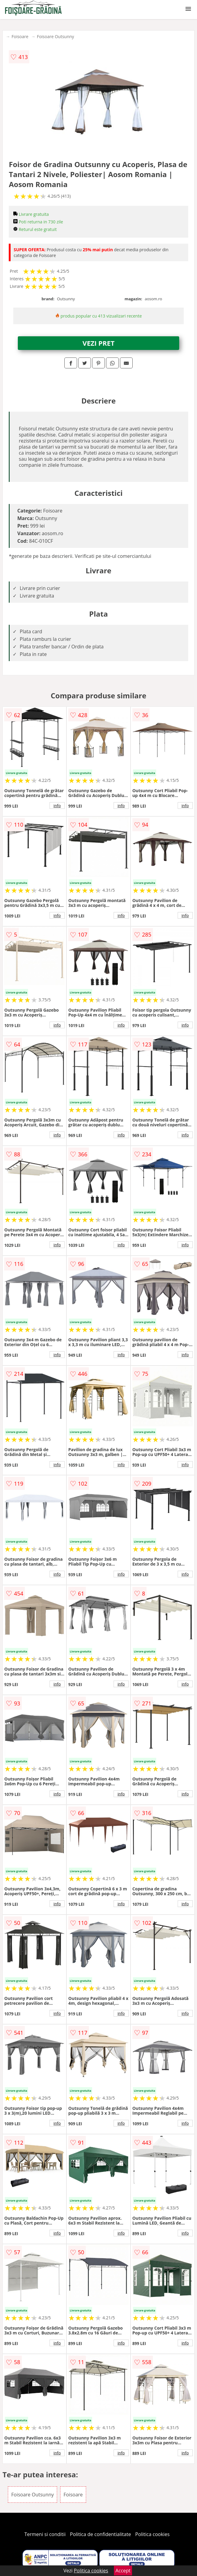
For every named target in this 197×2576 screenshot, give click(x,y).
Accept (123, 2570)
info (57, 805)
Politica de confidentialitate (100, 2534)
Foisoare (19, 36)
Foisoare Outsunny (55, 36)
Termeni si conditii (45, 2534)
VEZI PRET (98, 343)
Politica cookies (152, 2534)
